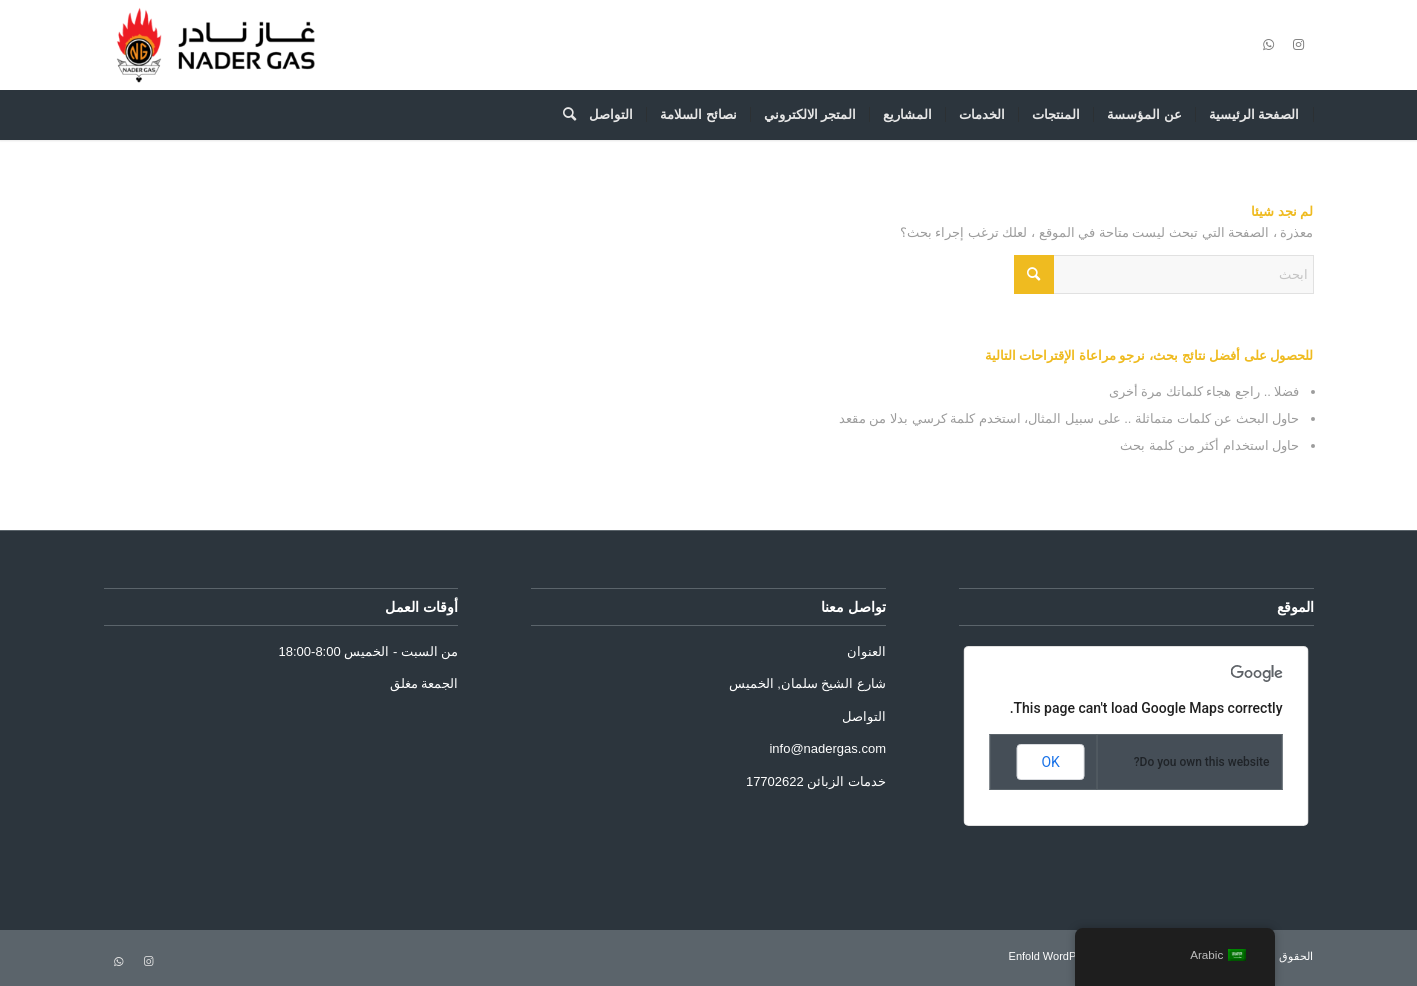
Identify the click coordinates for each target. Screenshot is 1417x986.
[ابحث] (563, 115)
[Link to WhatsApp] (1269, 45)
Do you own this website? (1202, 762)
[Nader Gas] (215, 45)
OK (1050, 762)
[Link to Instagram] (1299, 45)
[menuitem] (1255, 115)
